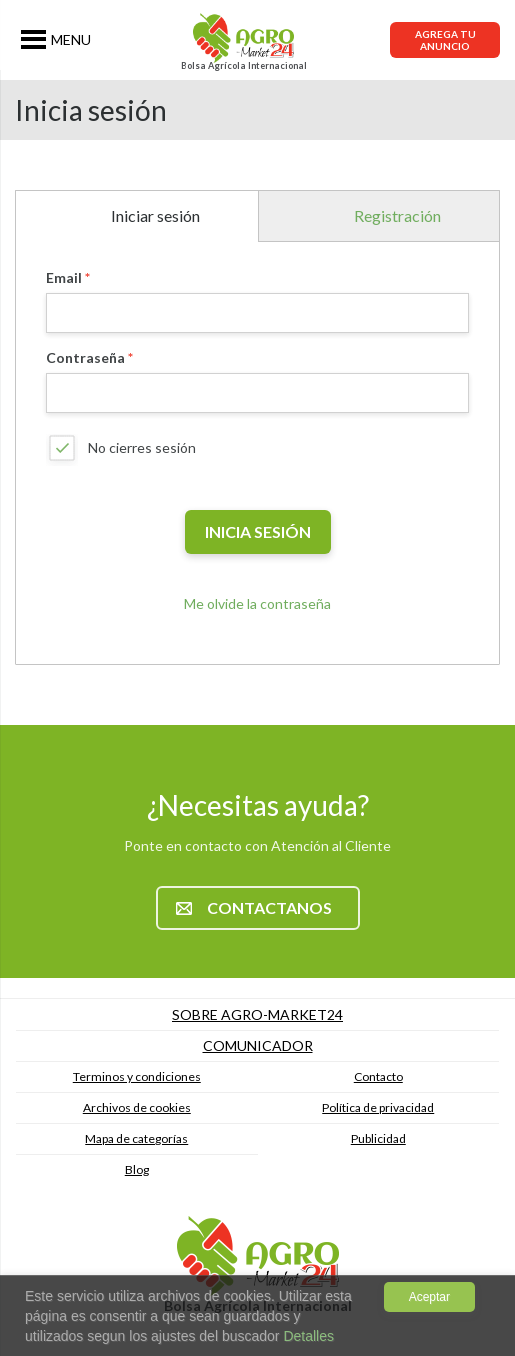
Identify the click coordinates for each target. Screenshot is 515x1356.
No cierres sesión (142, 447)
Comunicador (258, 1045)
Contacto (378, 1076)
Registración (397, 215)
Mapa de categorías (136, 1138)
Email (64, 277)
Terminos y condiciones (137, 1076)
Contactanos (254, 907)
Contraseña (85, 357)
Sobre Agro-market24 (257, 1014)
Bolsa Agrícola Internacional (244, 65)
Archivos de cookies (137, 1107)
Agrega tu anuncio (445, 40)
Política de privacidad (378, 1107)
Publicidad (378, 1138)
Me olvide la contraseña (257, 603)
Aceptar (429, 1297)
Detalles (307, 1336)
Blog (137, 1169)
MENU (71, 39)
